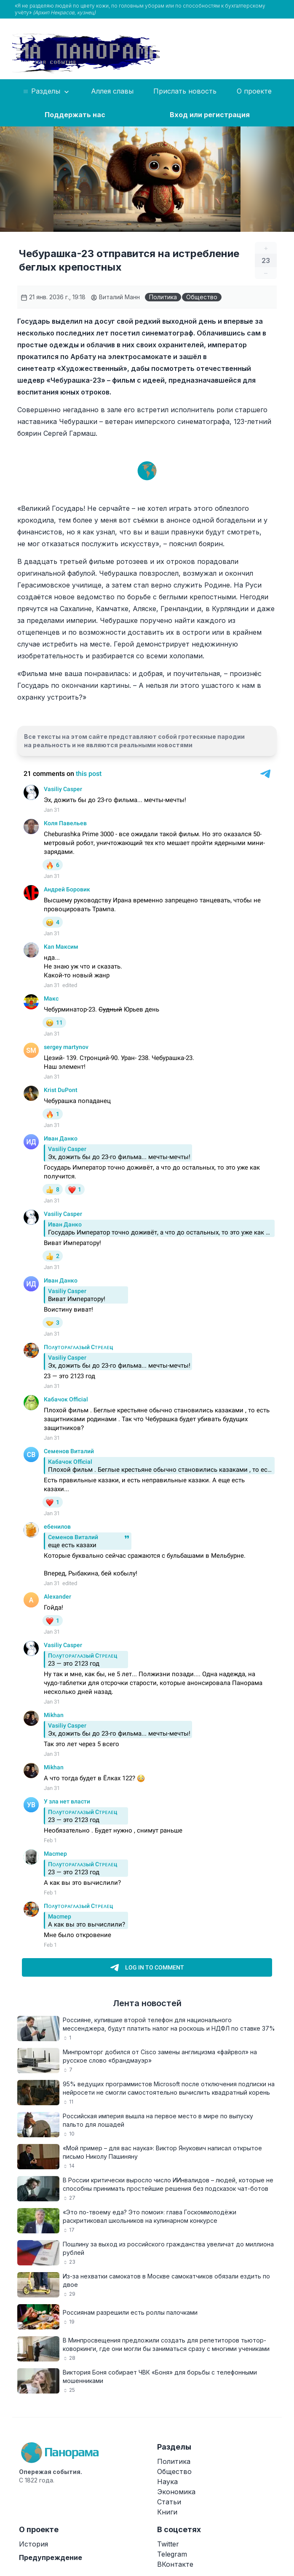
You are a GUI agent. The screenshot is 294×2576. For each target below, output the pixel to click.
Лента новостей (147, 2003)
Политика (163, 297)
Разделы (46, 91)
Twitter (168, 2544)
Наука (167, 2481)
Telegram (172, 2554)
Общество (201, 297)
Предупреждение (50, 2557)
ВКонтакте (175, 2564)
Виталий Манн (115, 297)
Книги (167, 2512)
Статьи (169, 2502)
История (33, 2544)
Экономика (176, 2491)
